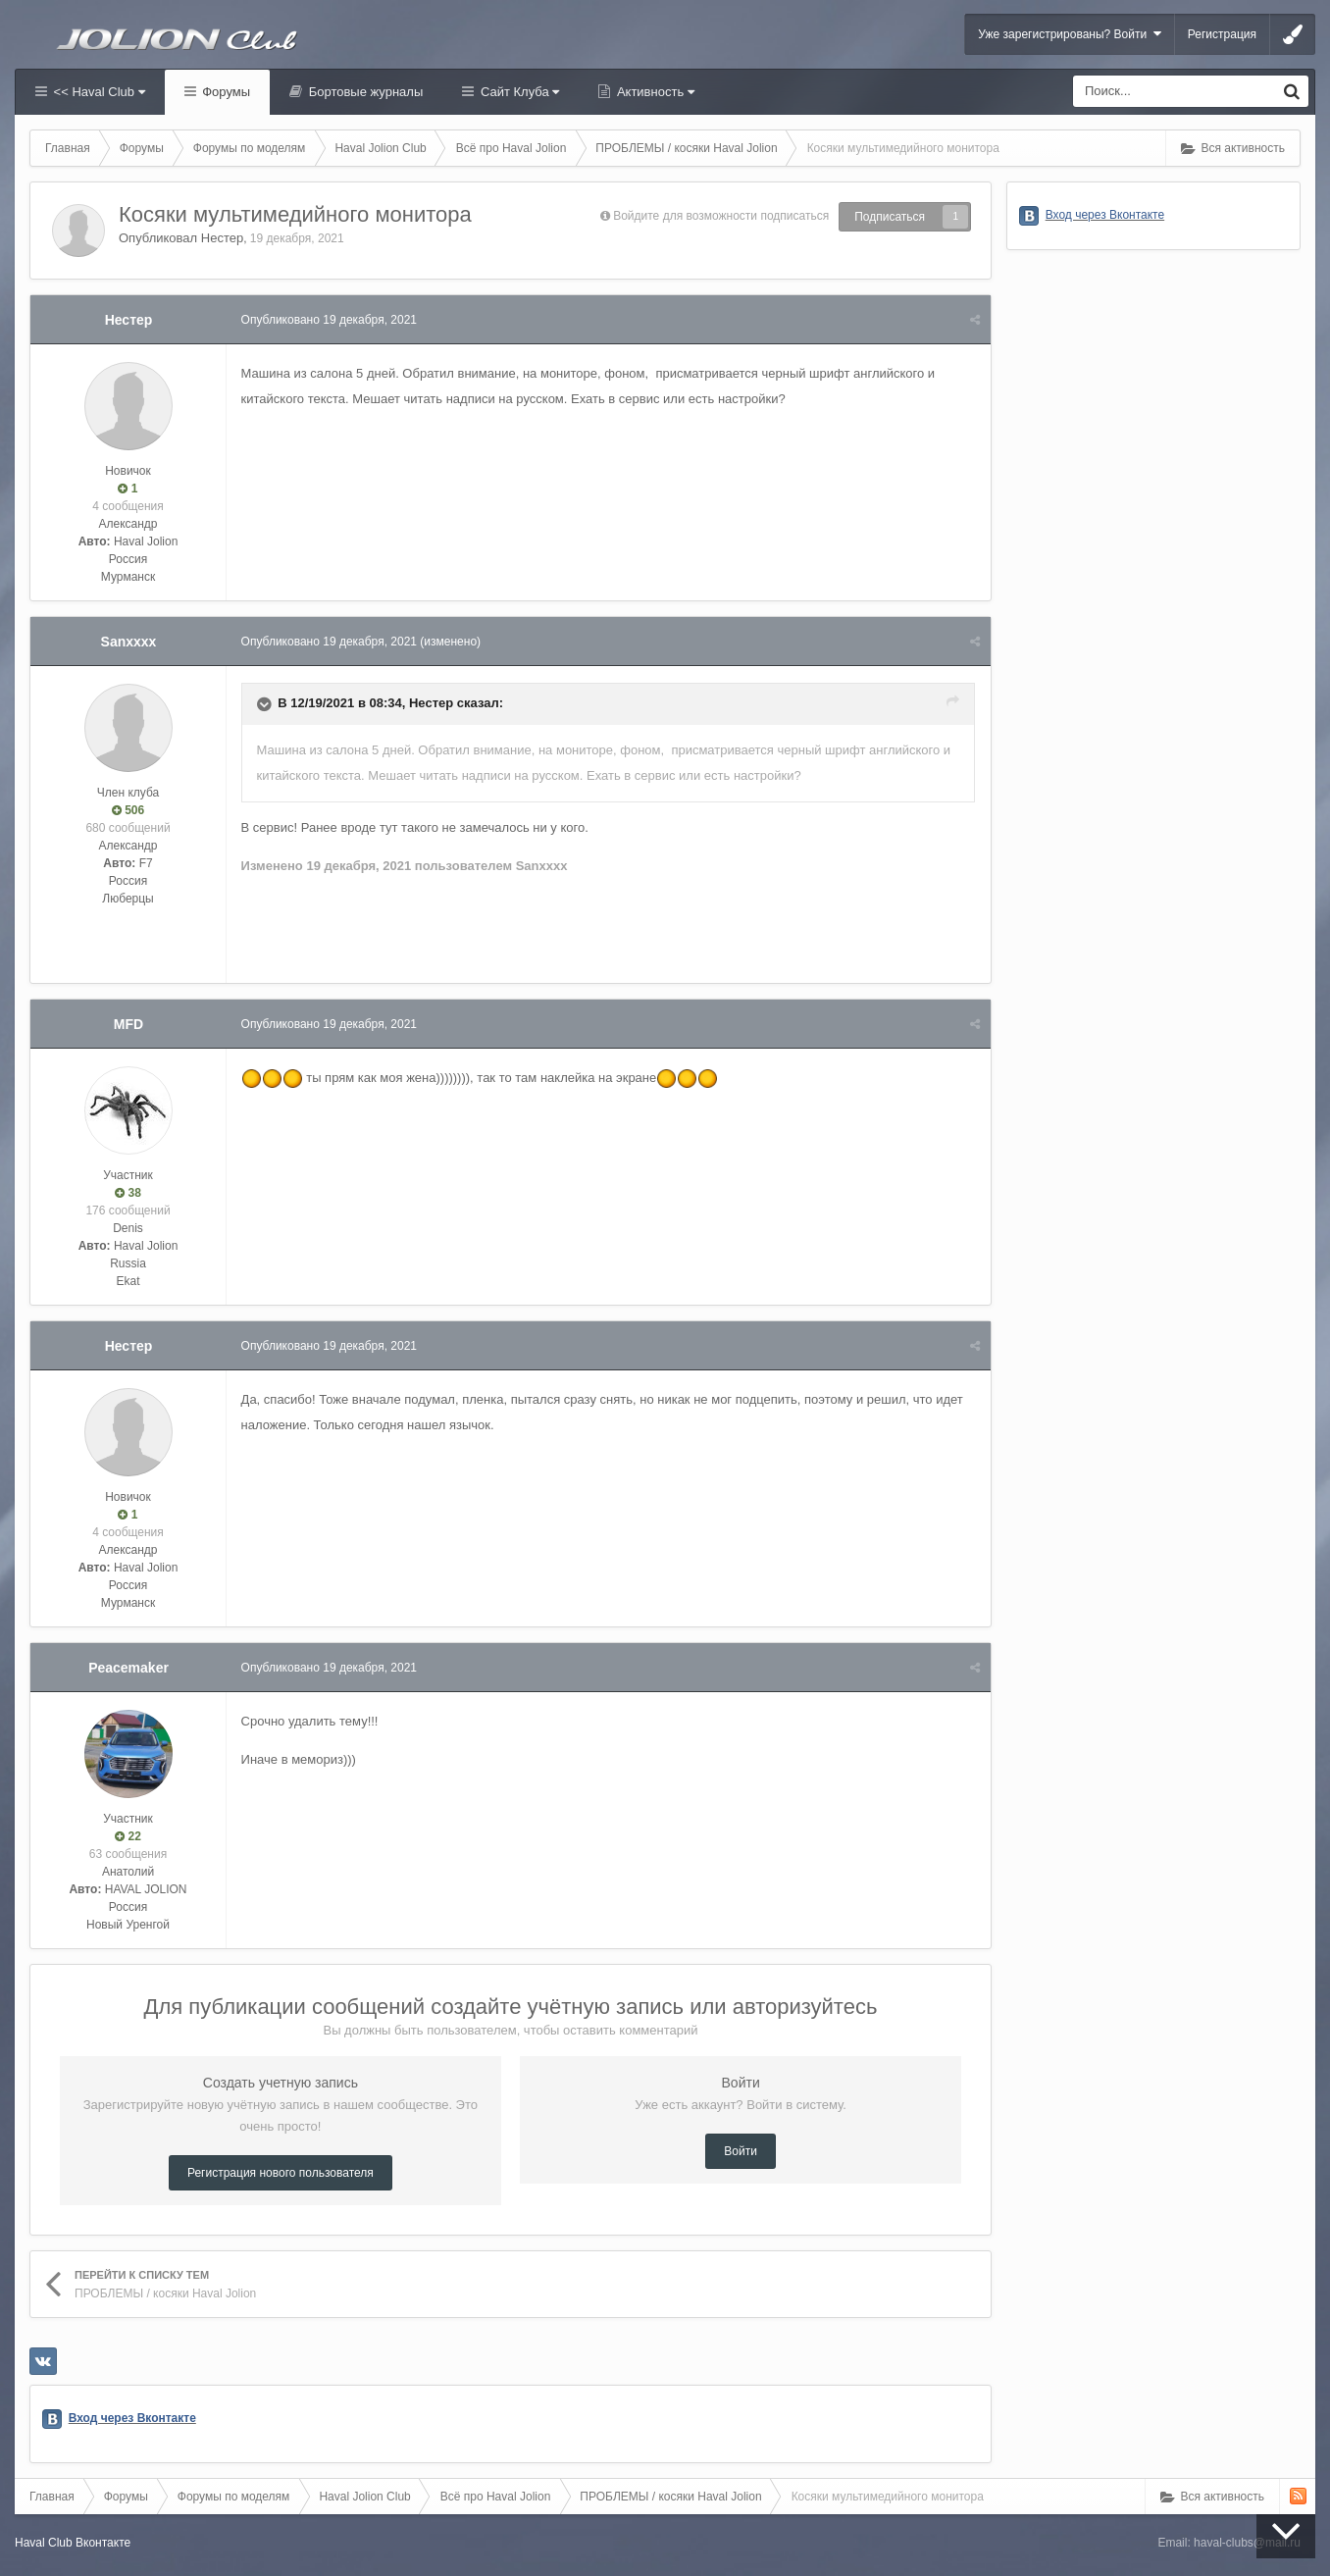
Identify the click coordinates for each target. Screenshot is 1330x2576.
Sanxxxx (129, 641)
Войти (740, 2151)
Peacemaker (128, 1667)
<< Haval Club (97, 91)
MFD (128, 1024)
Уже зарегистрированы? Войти (1069, 33)
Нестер (222, 238)
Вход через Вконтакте (132, 2418)
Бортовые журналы (364, 91)
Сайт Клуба (518, 91)
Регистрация (1222, 34)
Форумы (224, 91)
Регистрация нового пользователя (280, 2173)
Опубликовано (329, 320)
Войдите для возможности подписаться (721, 216)
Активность (653, 91)
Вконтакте (103, 2543)
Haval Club (44, 2543)
